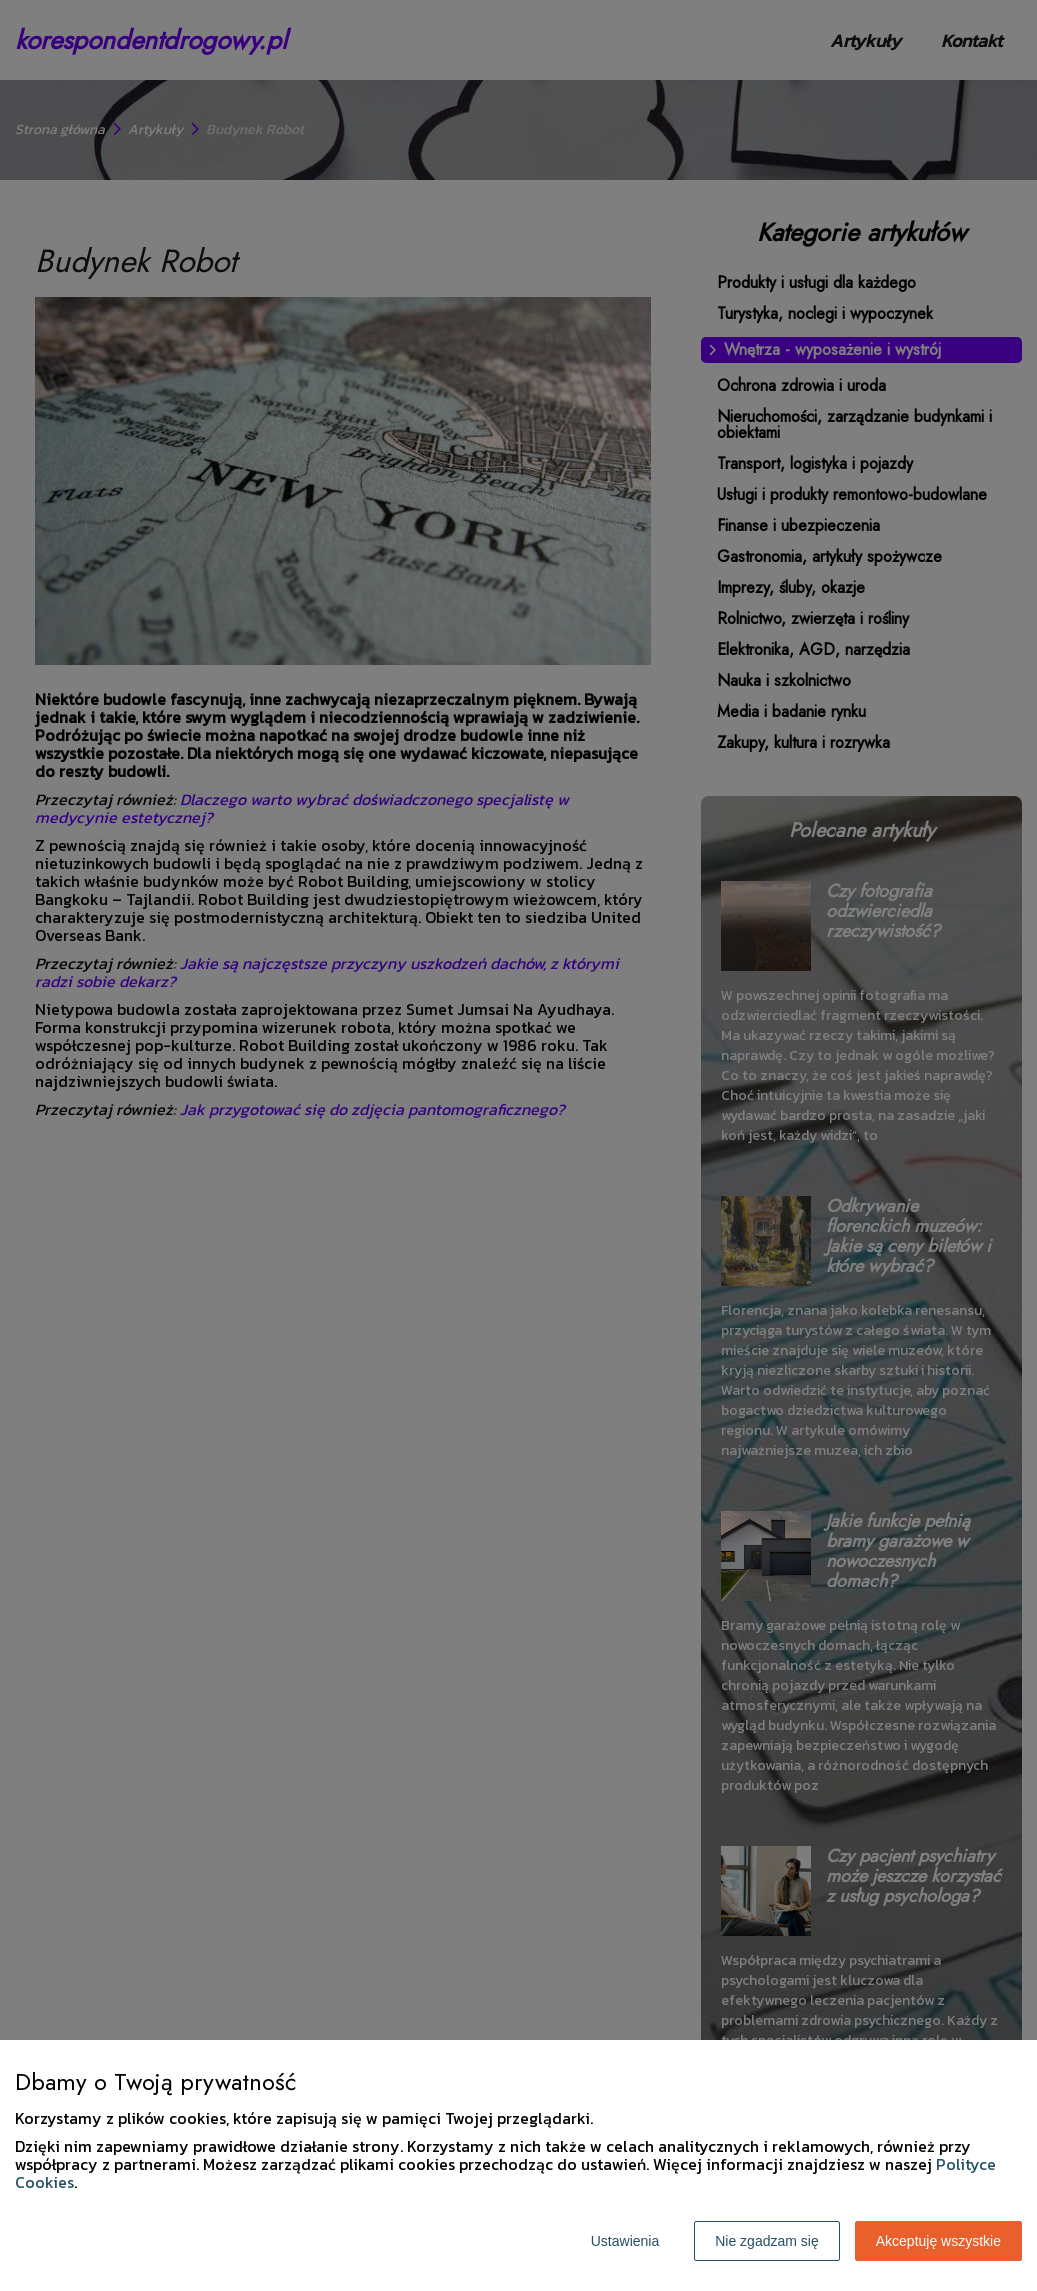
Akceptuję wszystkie (938, 2241)
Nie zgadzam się (767, 2241)
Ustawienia (625, 2241)
